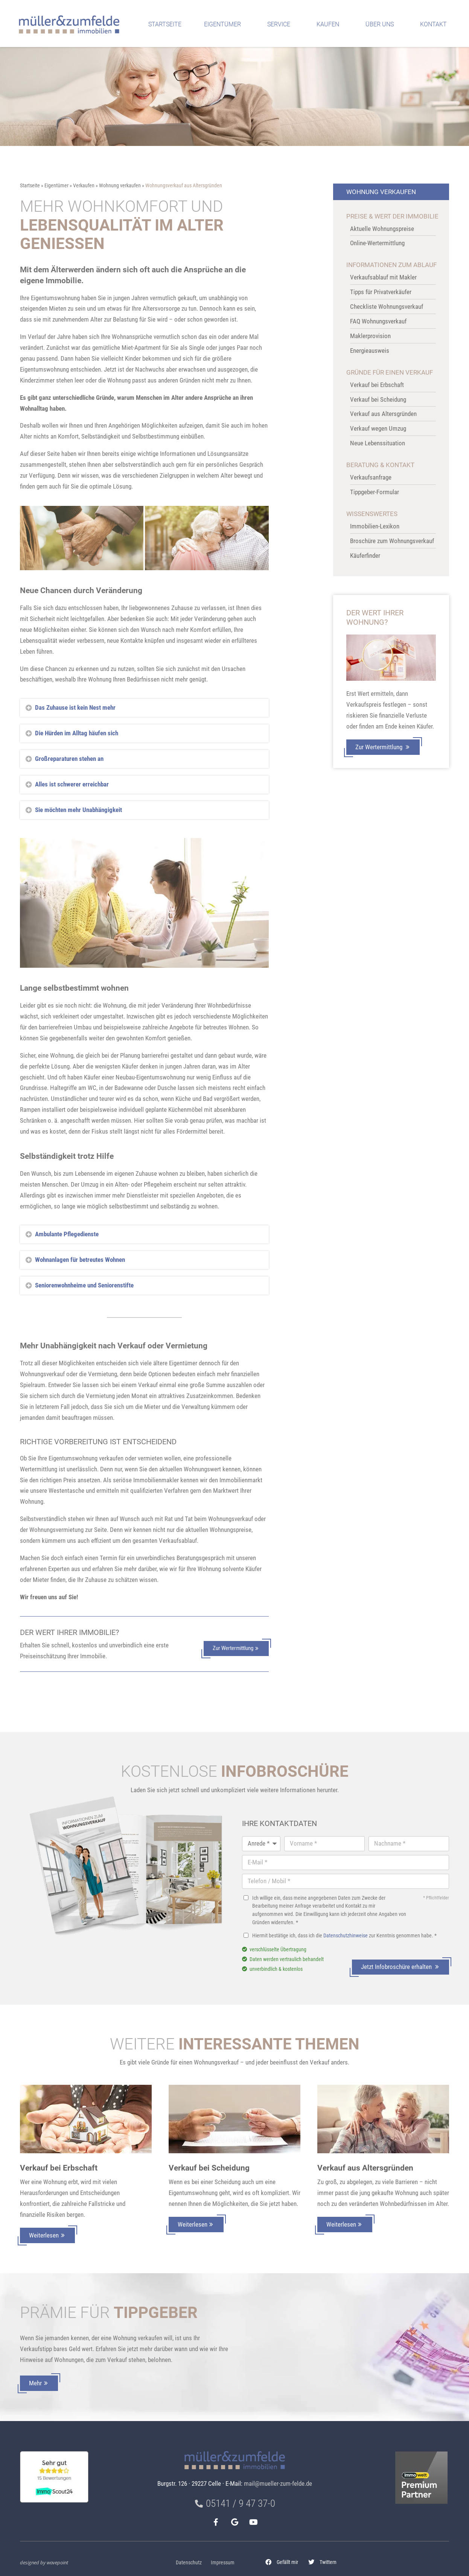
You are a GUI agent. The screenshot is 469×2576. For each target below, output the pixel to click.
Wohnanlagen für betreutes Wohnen (80, 1259)
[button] (281, 2562)
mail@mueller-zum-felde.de (278, 2483)
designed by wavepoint (44, 2562)
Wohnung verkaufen (120, 185)
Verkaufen (83, 185)
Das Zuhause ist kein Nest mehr (75, 707)
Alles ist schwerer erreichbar (72, 784)
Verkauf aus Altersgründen (365, 2167)
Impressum (222, 2562)
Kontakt (435, 24)
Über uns (381, 24)
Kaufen (330, 24)
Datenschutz (189, 2562)
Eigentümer (224, 24)
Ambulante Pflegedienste (67, 1234)
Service (280, 24)
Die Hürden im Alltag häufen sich (76, 733)
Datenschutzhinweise (345, 1935)
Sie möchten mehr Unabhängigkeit (78, 810)
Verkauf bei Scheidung (209, 2167)
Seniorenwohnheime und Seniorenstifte (84, 1285)
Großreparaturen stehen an (69, 758)
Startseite (164, 24)
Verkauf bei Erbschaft (58, 2167)
